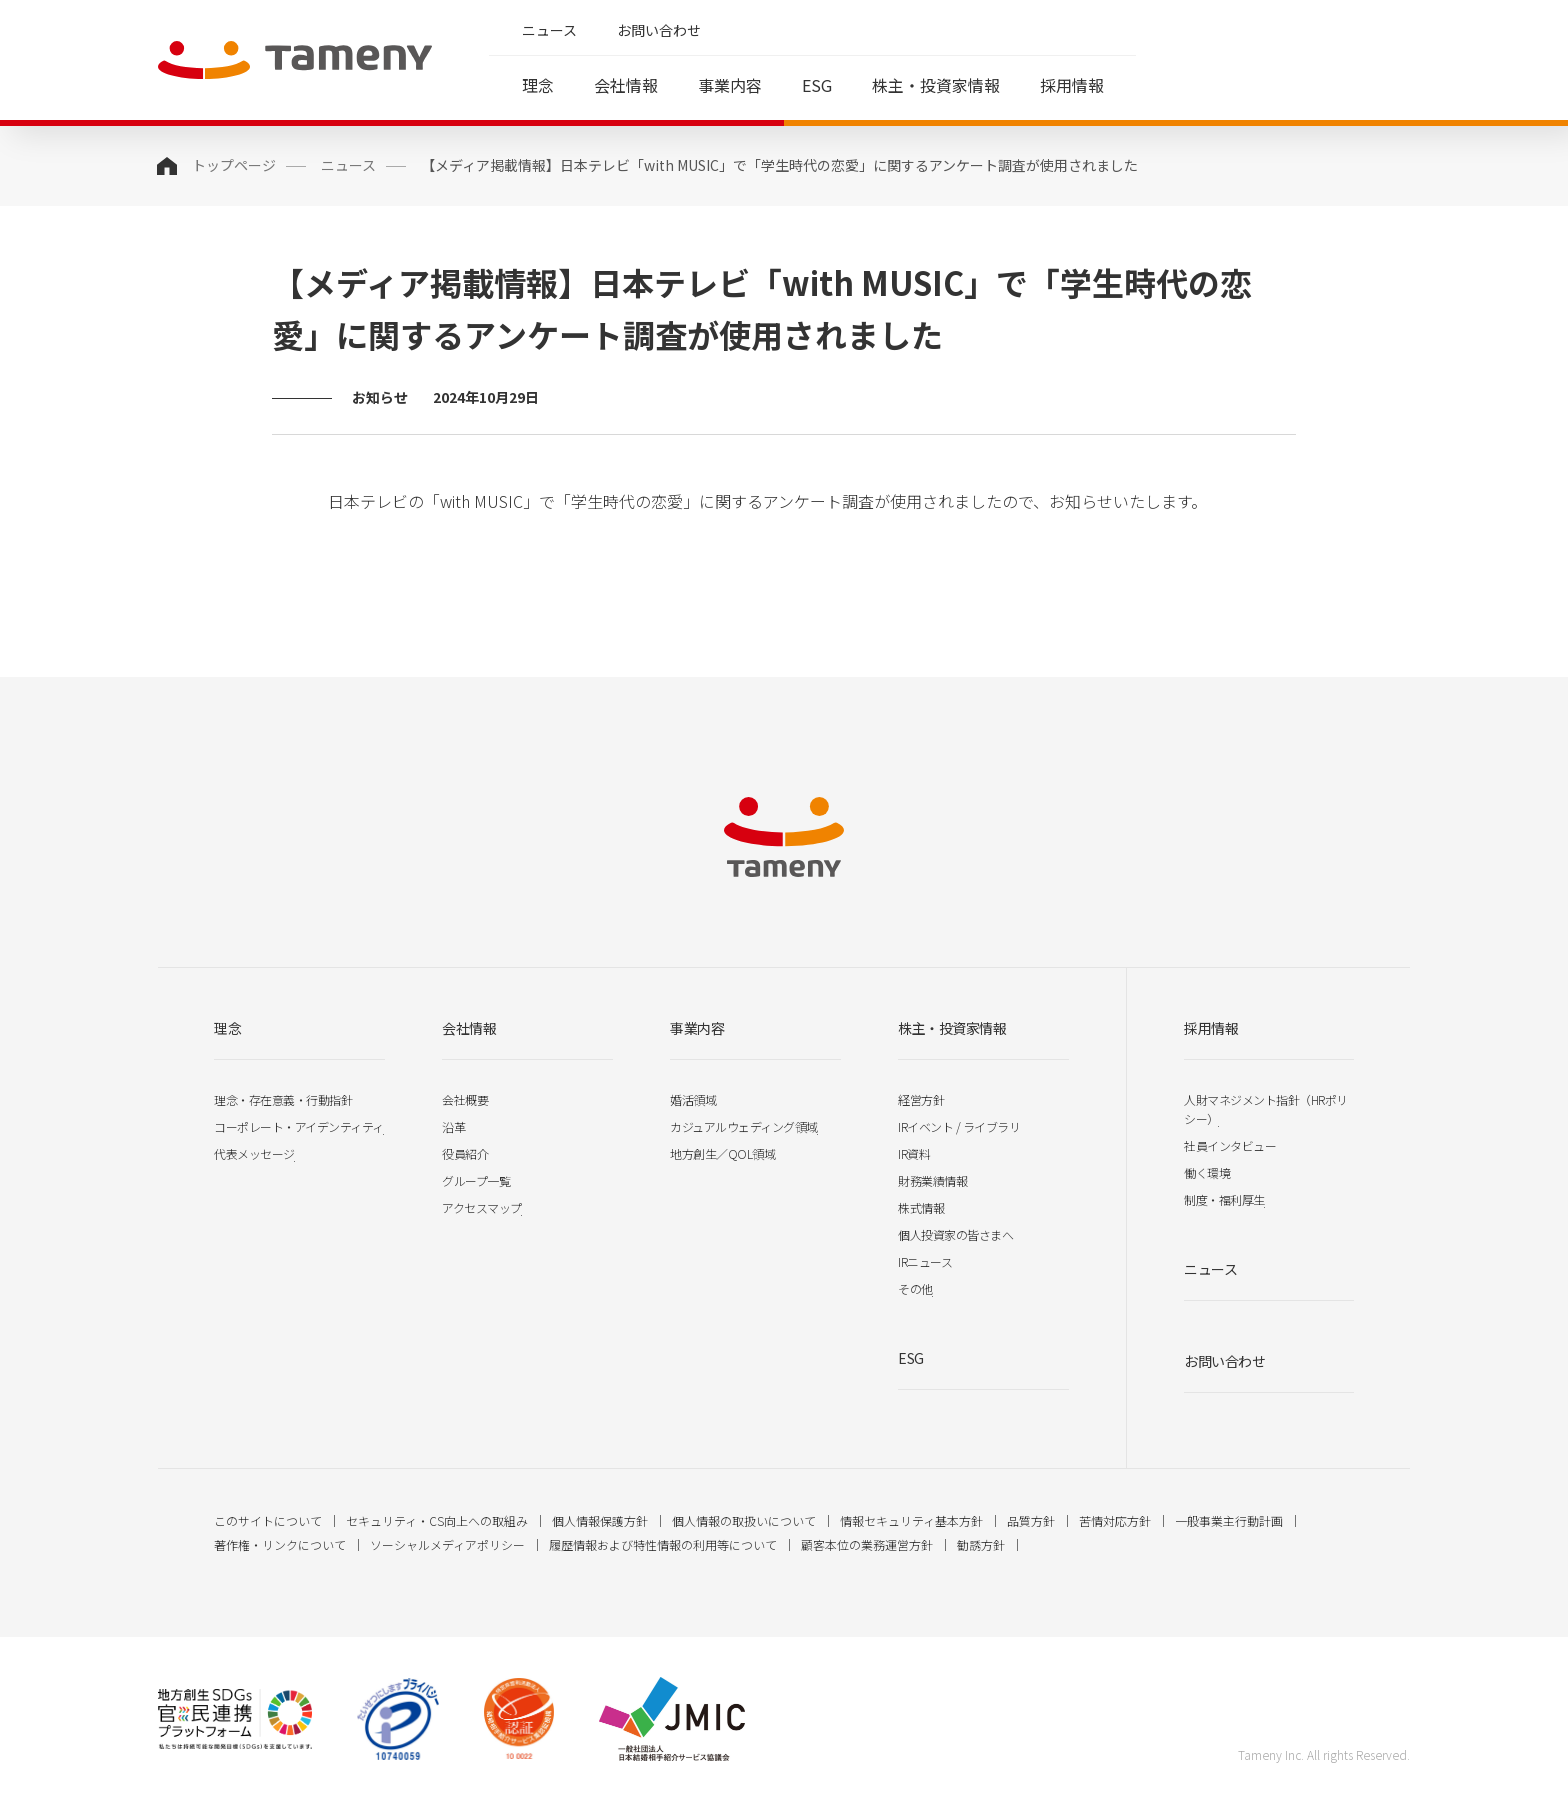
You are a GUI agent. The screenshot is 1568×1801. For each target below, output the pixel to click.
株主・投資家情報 (936, 85)
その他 (915, 1288)
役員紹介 (465, 1153)
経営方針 (921, 1099)
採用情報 (1072, 85)
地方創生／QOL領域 (722, 1153)
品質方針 (1031, 1520)
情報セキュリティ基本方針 (911, 1520)
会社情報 (626, 85)
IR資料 (914, 1153)
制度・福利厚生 (1224, 1199)
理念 (538, 85)
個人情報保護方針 (600, 1520)
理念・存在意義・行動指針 (283, 1099)
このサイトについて (268, 1520)
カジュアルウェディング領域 (744, 1126)
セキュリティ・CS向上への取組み (437, 1520)
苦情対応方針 (1115, 1520)
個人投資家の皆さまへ (955, 1234)
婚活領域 (693, 1099)
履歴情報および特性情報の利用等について (663, 1544)
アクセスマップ (482, 1207)
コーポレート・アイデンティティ (299, 1126)
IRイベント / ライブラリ (959, 1126)
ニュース (549, 30)
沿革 (453, 1126)
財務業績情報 (932, 1180)
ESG (817, 85)
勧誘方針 (981, 1544)
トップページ (234, 165)
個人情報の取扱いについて (744, 1520)
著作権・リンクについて (280, 1544)
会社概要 (465, 1099)
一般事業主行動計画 (1229, 1520)
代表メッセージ (254, 1153)
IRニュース (925, 1261)
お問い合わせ (659, 30)
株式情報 (921, 1207)
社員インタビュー (1230, 1145)
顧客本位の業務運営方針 (867, 1544)
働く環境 (1207, 1172)
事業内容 (730, 85)
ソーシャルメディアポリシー (447, 1544)
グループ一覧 (476, 1180)
